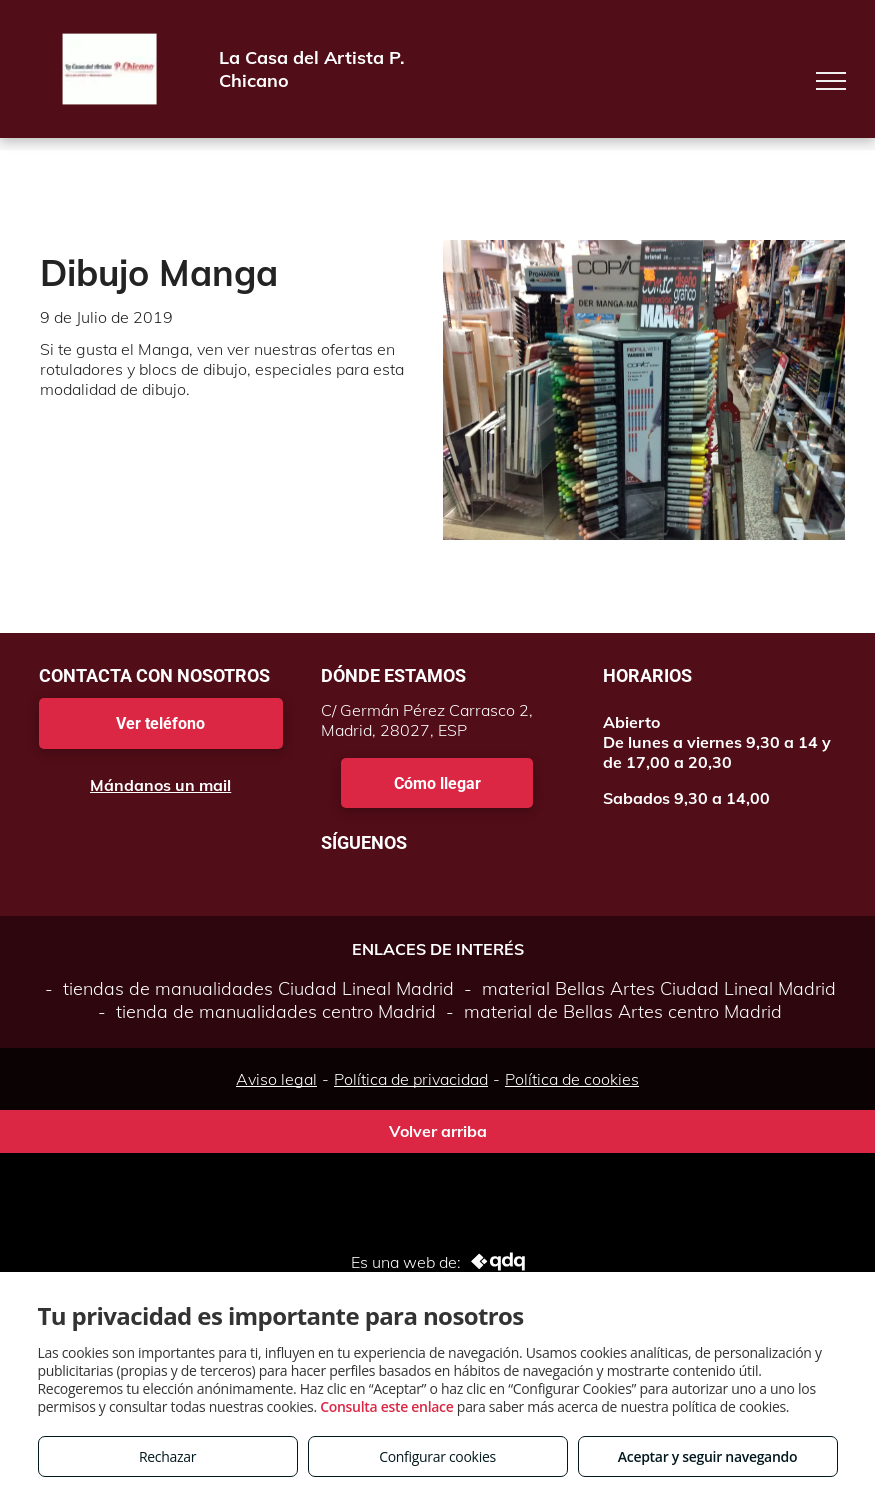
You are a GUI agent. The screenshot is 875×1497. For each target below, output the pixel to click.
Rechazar (167, 1456)
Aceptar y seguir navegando (707, 1456)
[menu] (831, 81)
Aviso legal (276, 1079)
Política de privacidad (411, 1079)
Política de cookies (572, 1079)
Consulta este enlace (386, 1406)
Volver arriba (438, 1131)
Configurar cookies (437, 1456)
